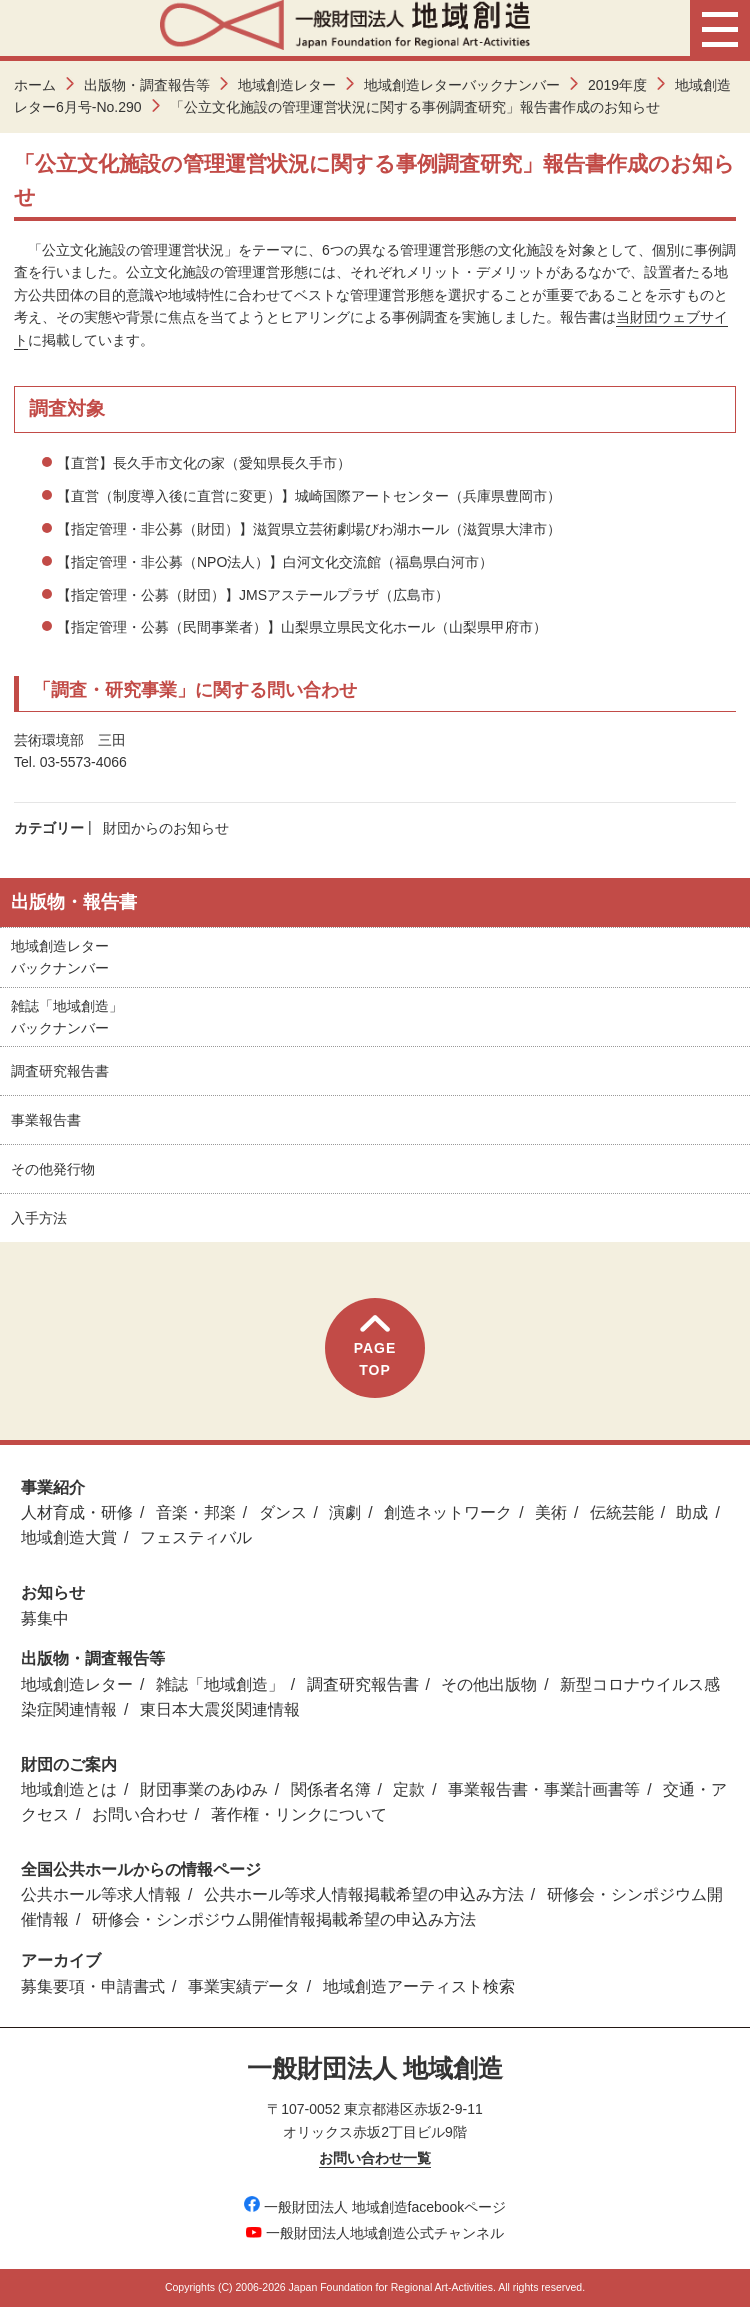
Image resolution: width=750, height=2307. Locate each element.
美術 (551, 1512)
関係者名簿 (331, 1789)
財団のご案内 (69, 1764)
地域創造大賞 (69, 1537)
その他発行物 (53, 1169)
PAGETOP (375, 1346)
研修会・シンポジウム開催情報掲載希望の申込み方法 (284, 1919)
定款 (409, 1789)
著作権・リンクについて (299, 1814)
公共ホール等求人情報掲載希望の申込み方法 (364, 1894)
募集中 (45, 1618)
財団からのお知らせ (166, 828)
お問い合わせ (140, 1814)
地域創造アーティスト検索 (419, 1986)
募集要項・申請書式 (93, 1986)
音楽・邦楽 (196, 1512)
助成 (692, 1512)
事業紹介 (53, 1487)
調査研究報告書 (60, 1071)
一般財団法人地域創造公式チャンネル (375, 2233)
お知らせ (53, 1592)
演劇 (345, 1512)
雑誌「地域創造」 (220, 1684)
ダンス (283, 1512)
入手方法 (39, 1218)
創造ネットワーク (448, 1512)
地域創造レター (287, 85)
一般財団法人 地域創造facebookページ (375, 2207)
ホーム (35, 85)
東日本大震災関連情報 (220, 1709)
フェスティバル (196, 1537)
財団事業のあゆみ (204, 1789)
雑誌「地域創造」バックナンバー (67, 1017)
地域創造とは (69, 1789)
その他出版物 (489, 1684)
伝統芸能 (622, 1512)
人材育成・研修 (77, 1512)
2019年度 (617, 85)
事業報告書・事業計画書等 (544, 1789)
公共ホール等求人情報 (101, 1894)
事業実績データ (244, 1986)
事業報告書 (46, 1120)
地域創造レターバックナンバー (462, 85)
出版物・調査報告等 (147, 85)
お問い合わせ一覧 (375, 2158)
